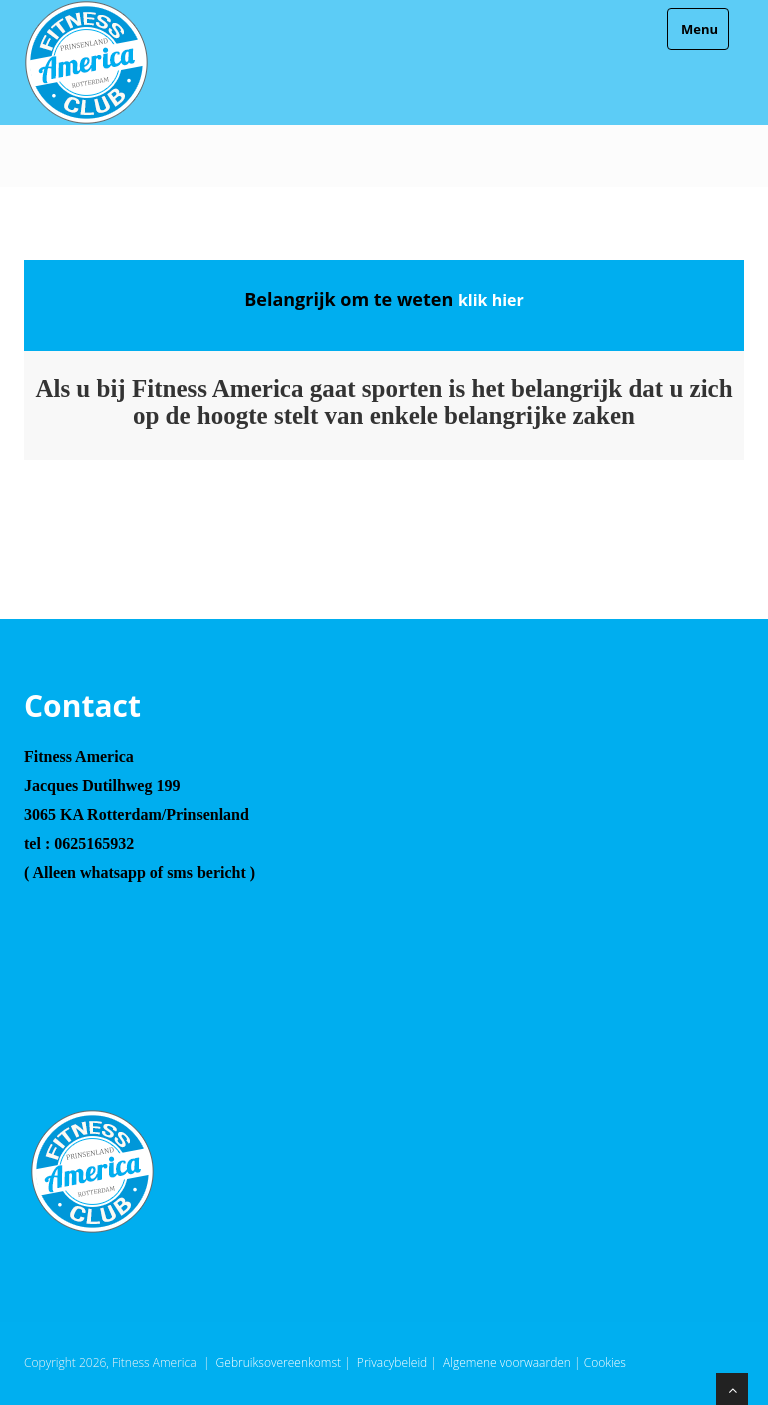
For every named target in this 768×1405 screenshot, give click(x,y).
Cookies (605, 1362)
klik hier (491, 300)
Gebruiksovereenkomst (278, 1362)
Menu (698, 29)
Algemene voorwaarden (507, 1362)
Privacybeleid (392, 1362)
